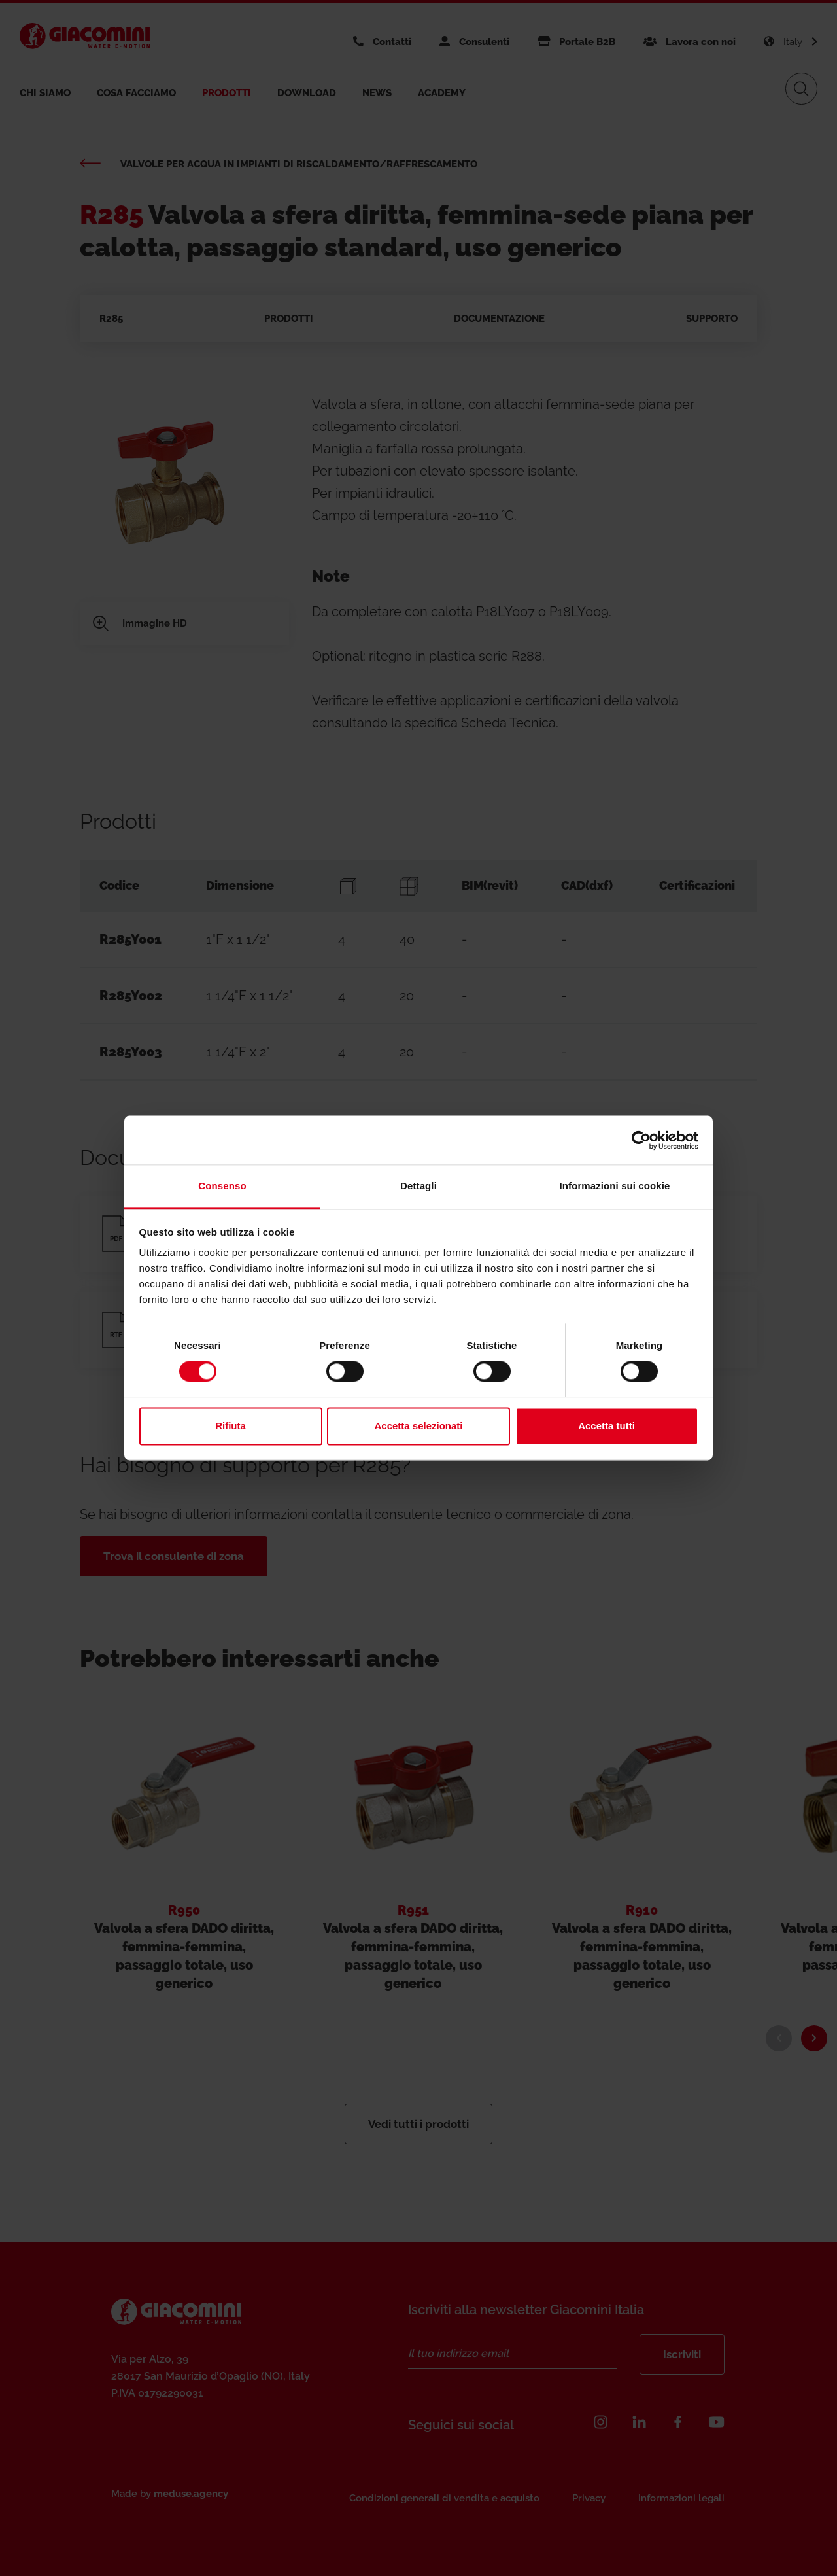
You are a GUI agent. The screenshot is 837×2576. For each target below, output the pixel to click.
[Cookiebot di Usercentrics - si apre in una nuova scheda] (641, 1140)
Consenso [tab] (222, 1185)
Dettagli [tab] (418, 1185)
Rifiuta (230, 1425)
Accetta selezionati (418, 1425)
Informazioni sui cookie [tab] (615, 1185)
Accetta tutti (606, 1425)
